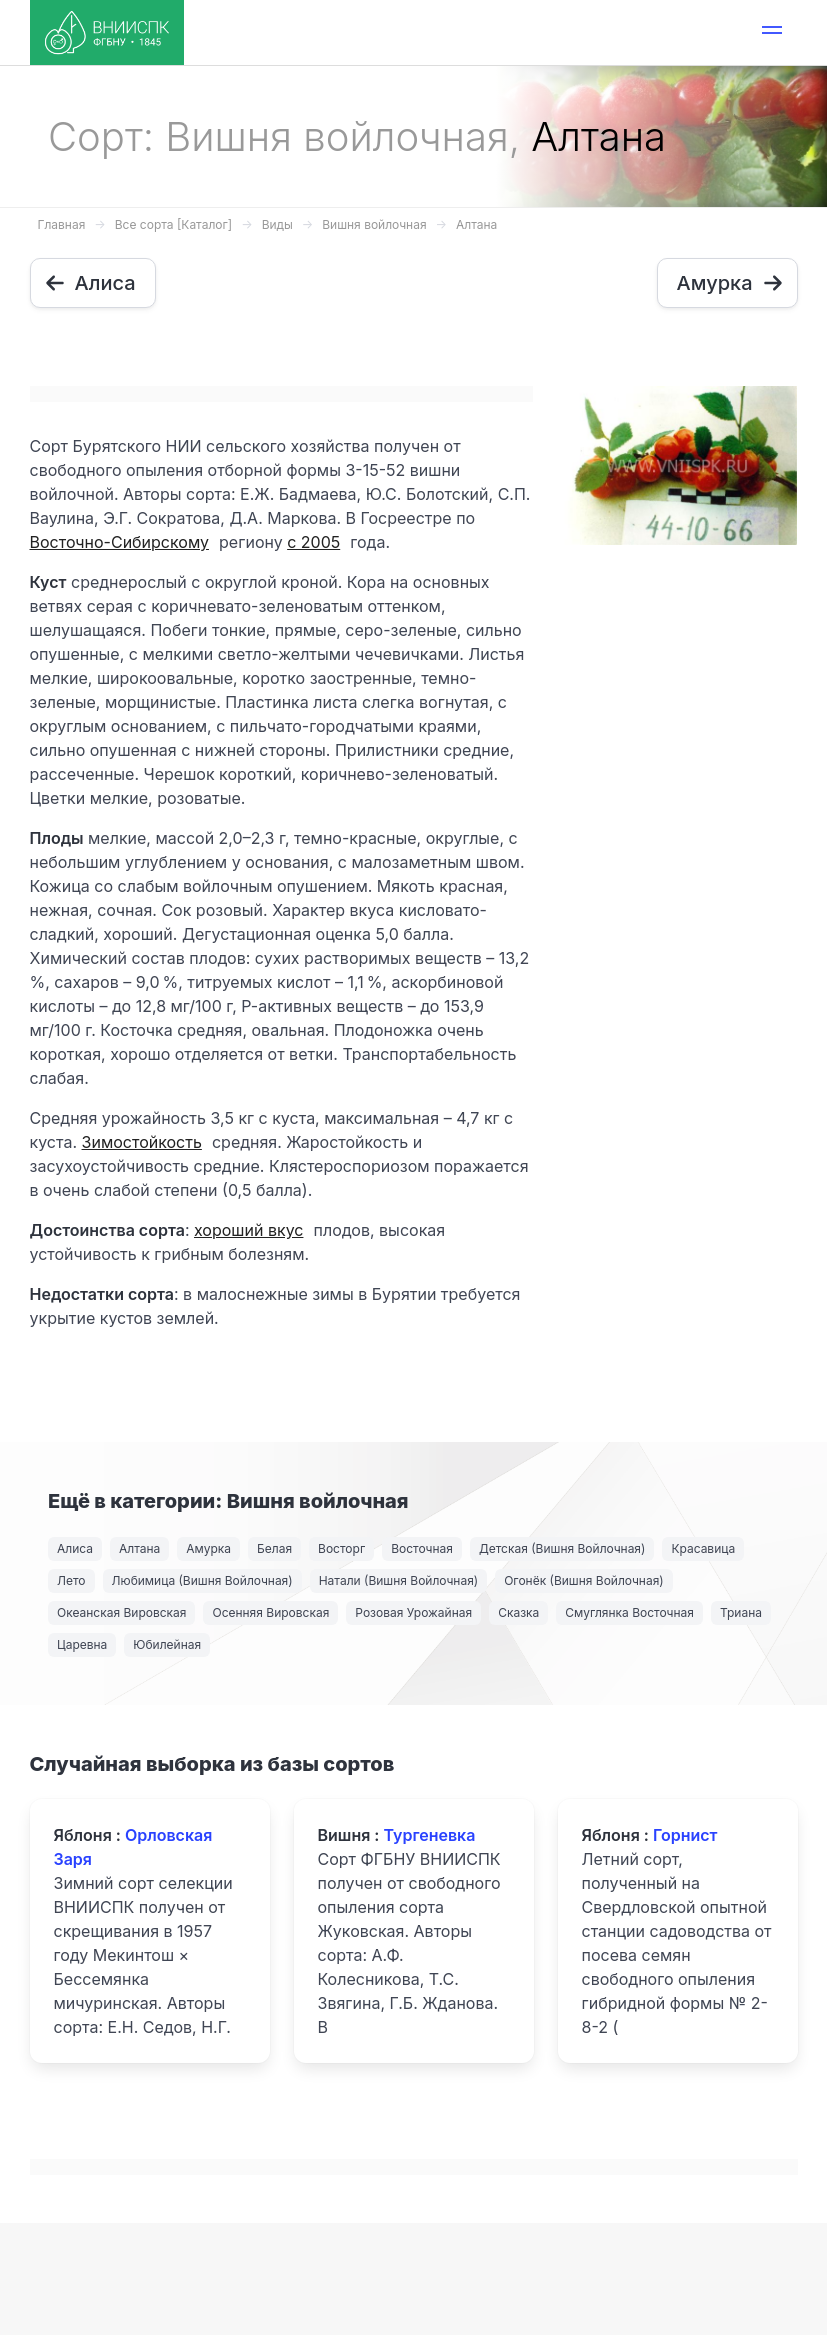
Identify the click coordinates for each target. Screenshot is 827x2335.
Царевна (82, 1644)
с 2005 (313, 542)
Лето (71, 1580)
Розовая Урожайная (413, 1612)
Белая (274, 1548)
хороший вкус (248, 1230)
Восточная (422, 1548)
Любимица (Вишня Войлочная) (202, 1580)
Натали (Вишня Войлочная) (399, 1580)
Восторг (341, 1548)
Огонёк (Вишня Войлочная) (584, 1580)
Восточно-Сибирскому (119, 542)
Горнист (685, 1835)
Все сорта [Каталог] (173, 224)
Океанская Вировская (121, 1612)
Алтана (476, 224)
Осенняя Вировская (270, 1612)
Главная (62, 224)
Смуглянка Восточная (629, 1612)
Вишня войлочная (374, 224)
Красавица (703, 1548)
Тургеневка (429, 1835)
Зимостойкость (142, 1142)
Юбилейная (167, 1644)
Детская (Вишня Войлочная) (562, 1548)
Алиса (75, 1548)
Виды (277, 224)
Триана (741, 1612)
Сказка (518, 1612)
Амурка (208, 1548)
